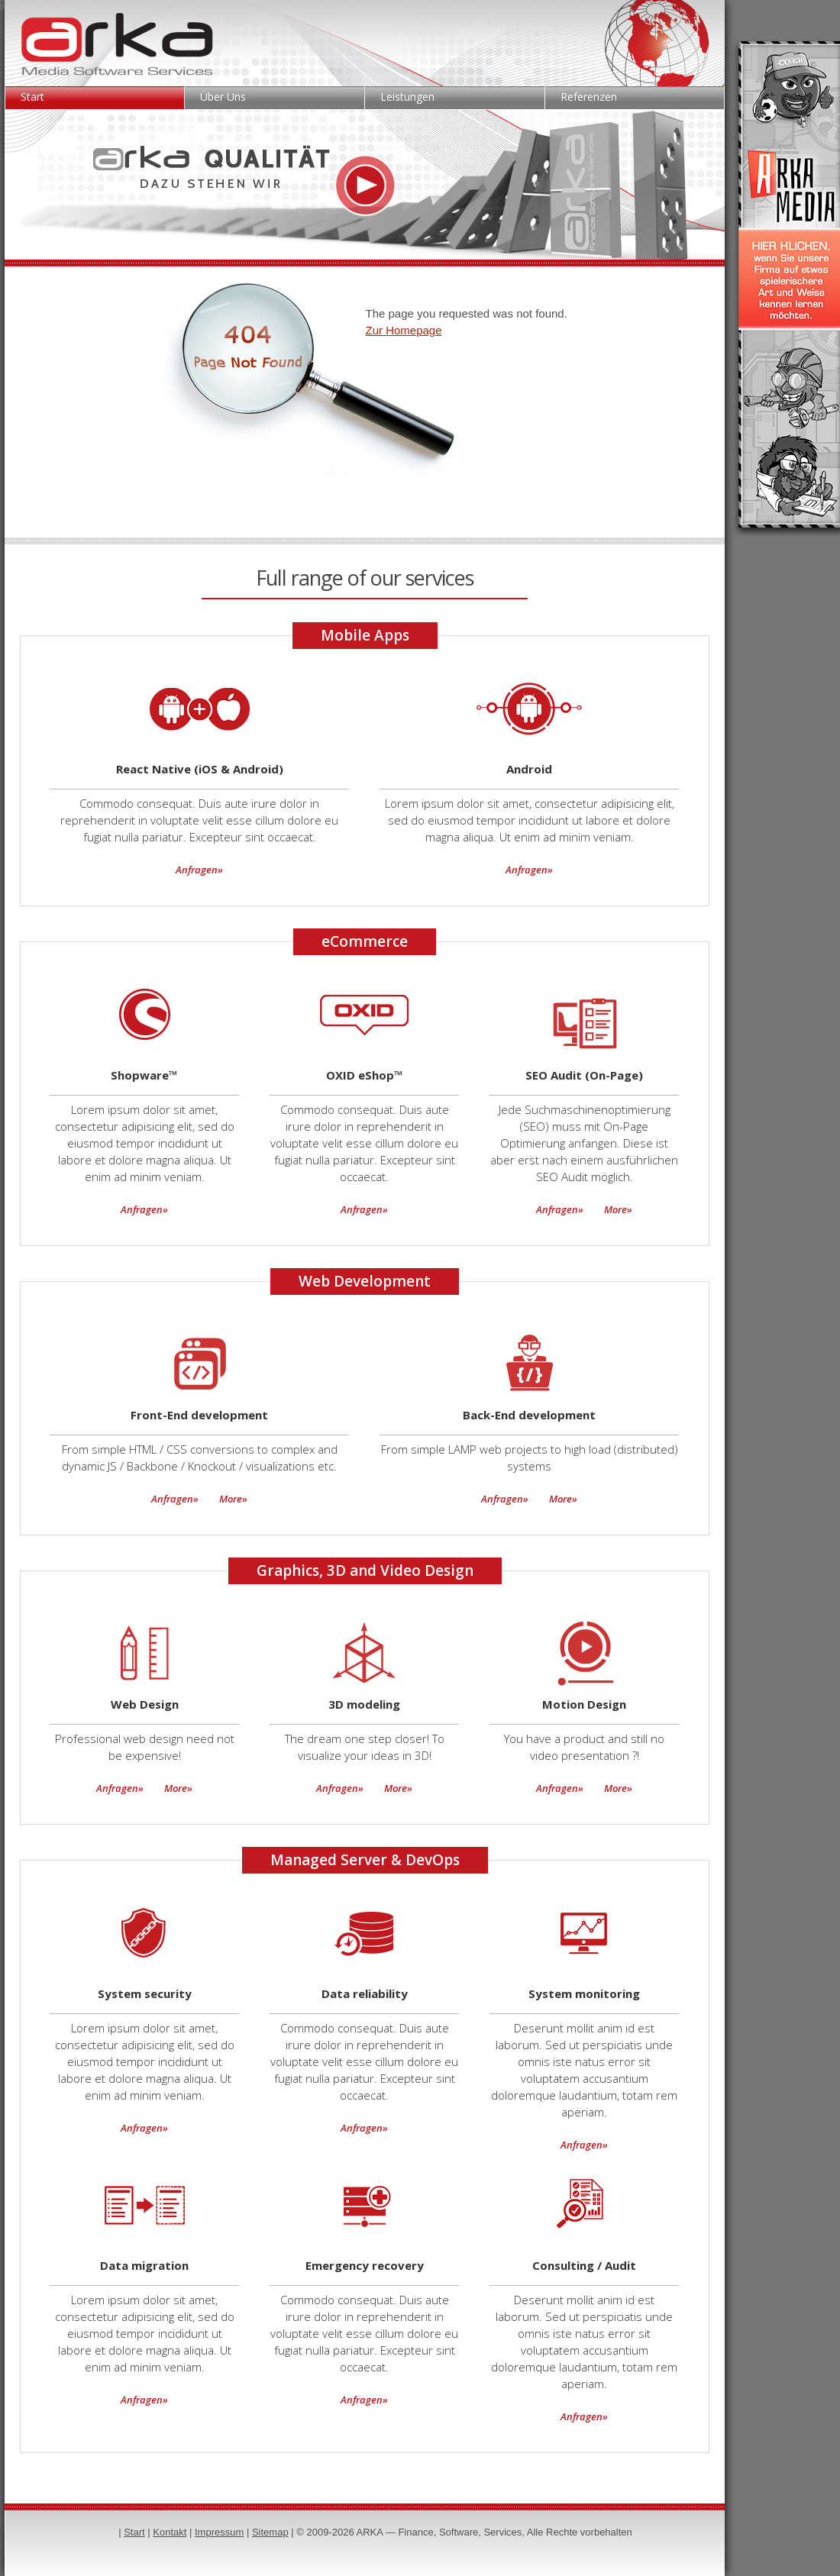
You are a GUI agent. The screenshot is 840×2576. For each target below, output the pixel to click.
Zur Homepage (404, 330)
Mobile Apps (365, 635)
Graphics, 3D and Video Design (365, 1570)
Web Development (365, 1281)
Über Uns (223, 96)
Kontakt (169, 2532)
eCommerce (364, 941)
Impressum (219, 2532)
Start (32, 96)
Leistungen (407, 96)
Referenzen (589, 96)
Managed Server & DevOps (365, 1860)
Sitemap (270, 2532)
